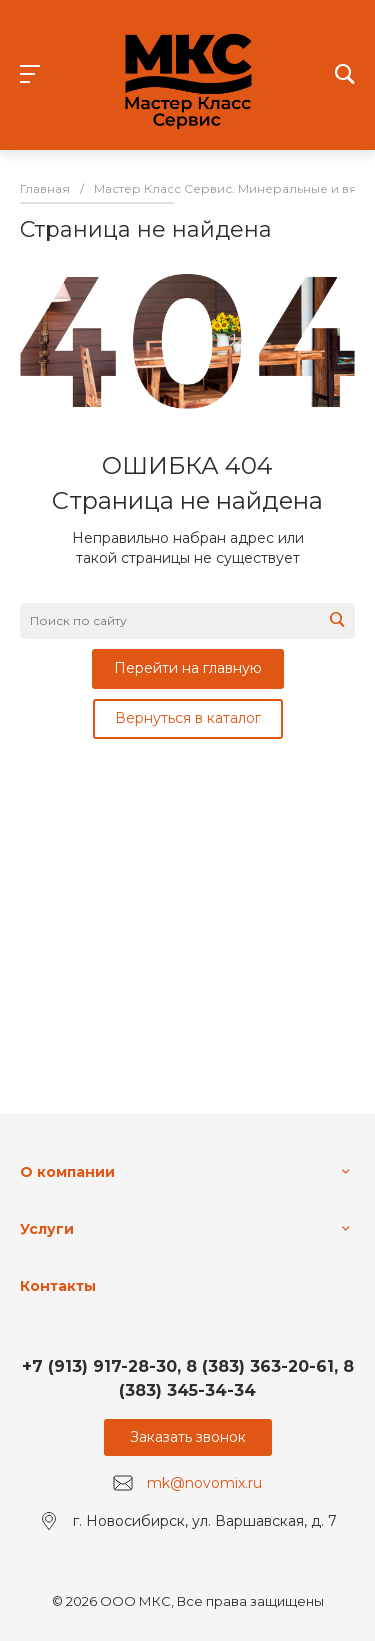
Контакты (58, 1286)
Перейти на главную (188, 668)
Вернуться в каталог (188, 718)
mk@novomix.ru (204, 1483)
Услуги (47, 1229)
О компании (67, 1172)
